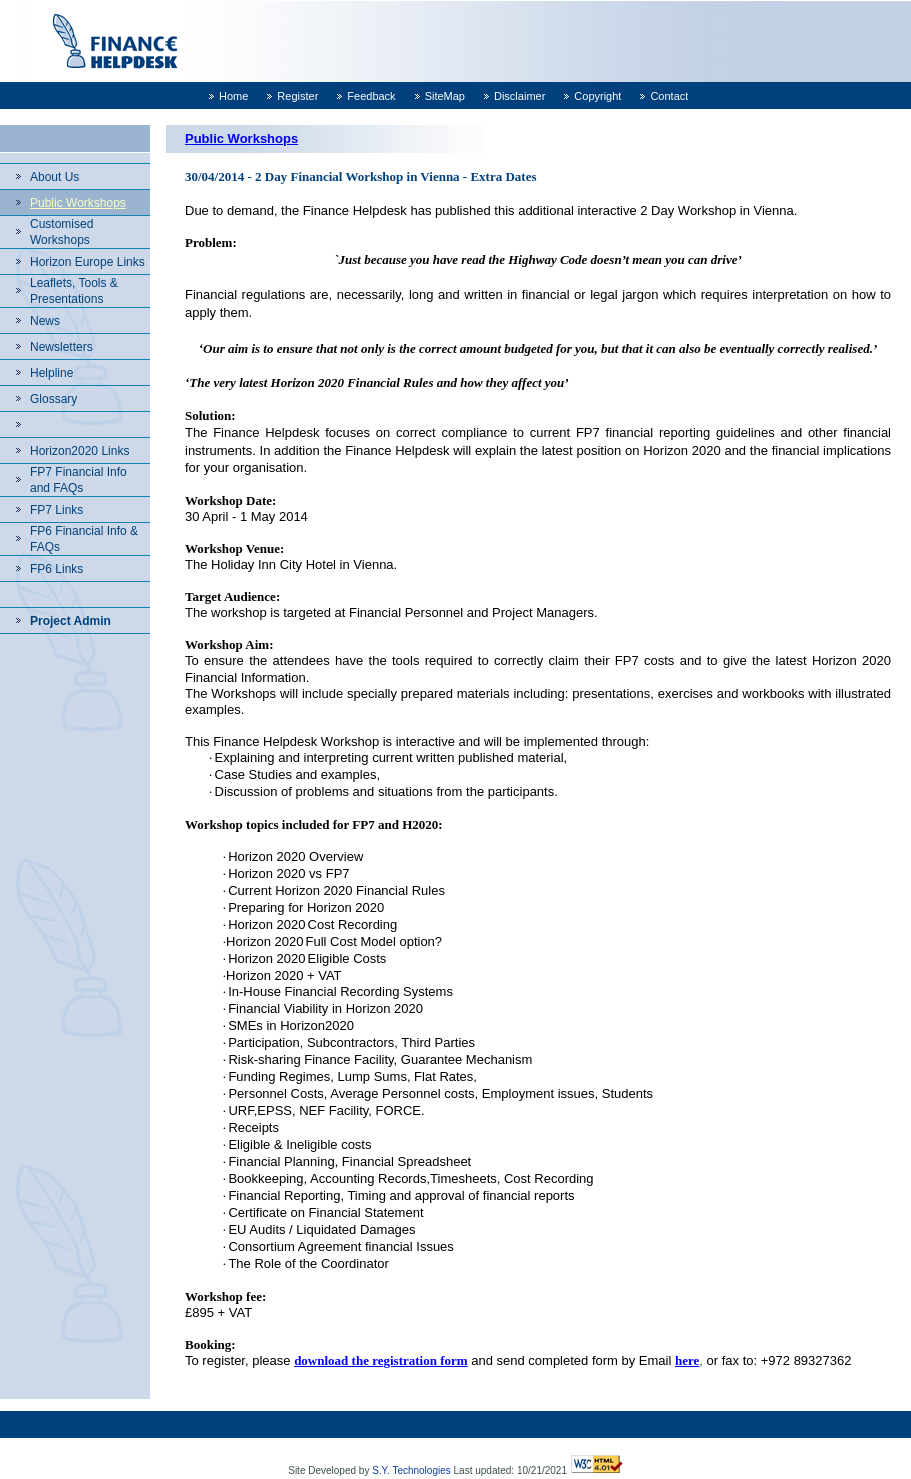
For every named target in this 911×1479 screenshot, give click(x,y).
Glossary (53, 399)
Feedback (371, 96)
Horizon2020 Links (79, 451)
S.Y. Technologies (411, 1470)
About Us (54, 177)
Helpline (51, 373)
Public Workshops (78, 203)
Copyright (597, 96)
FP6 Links (56, 569)
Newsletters (61, 347)
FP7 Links (56, 510)
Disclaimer (519, 96)
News (45, 321)
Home (233, 96)
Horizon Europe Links (87, 262)
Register (297, 96)
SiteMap (445, 96)
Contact (669, 96)
